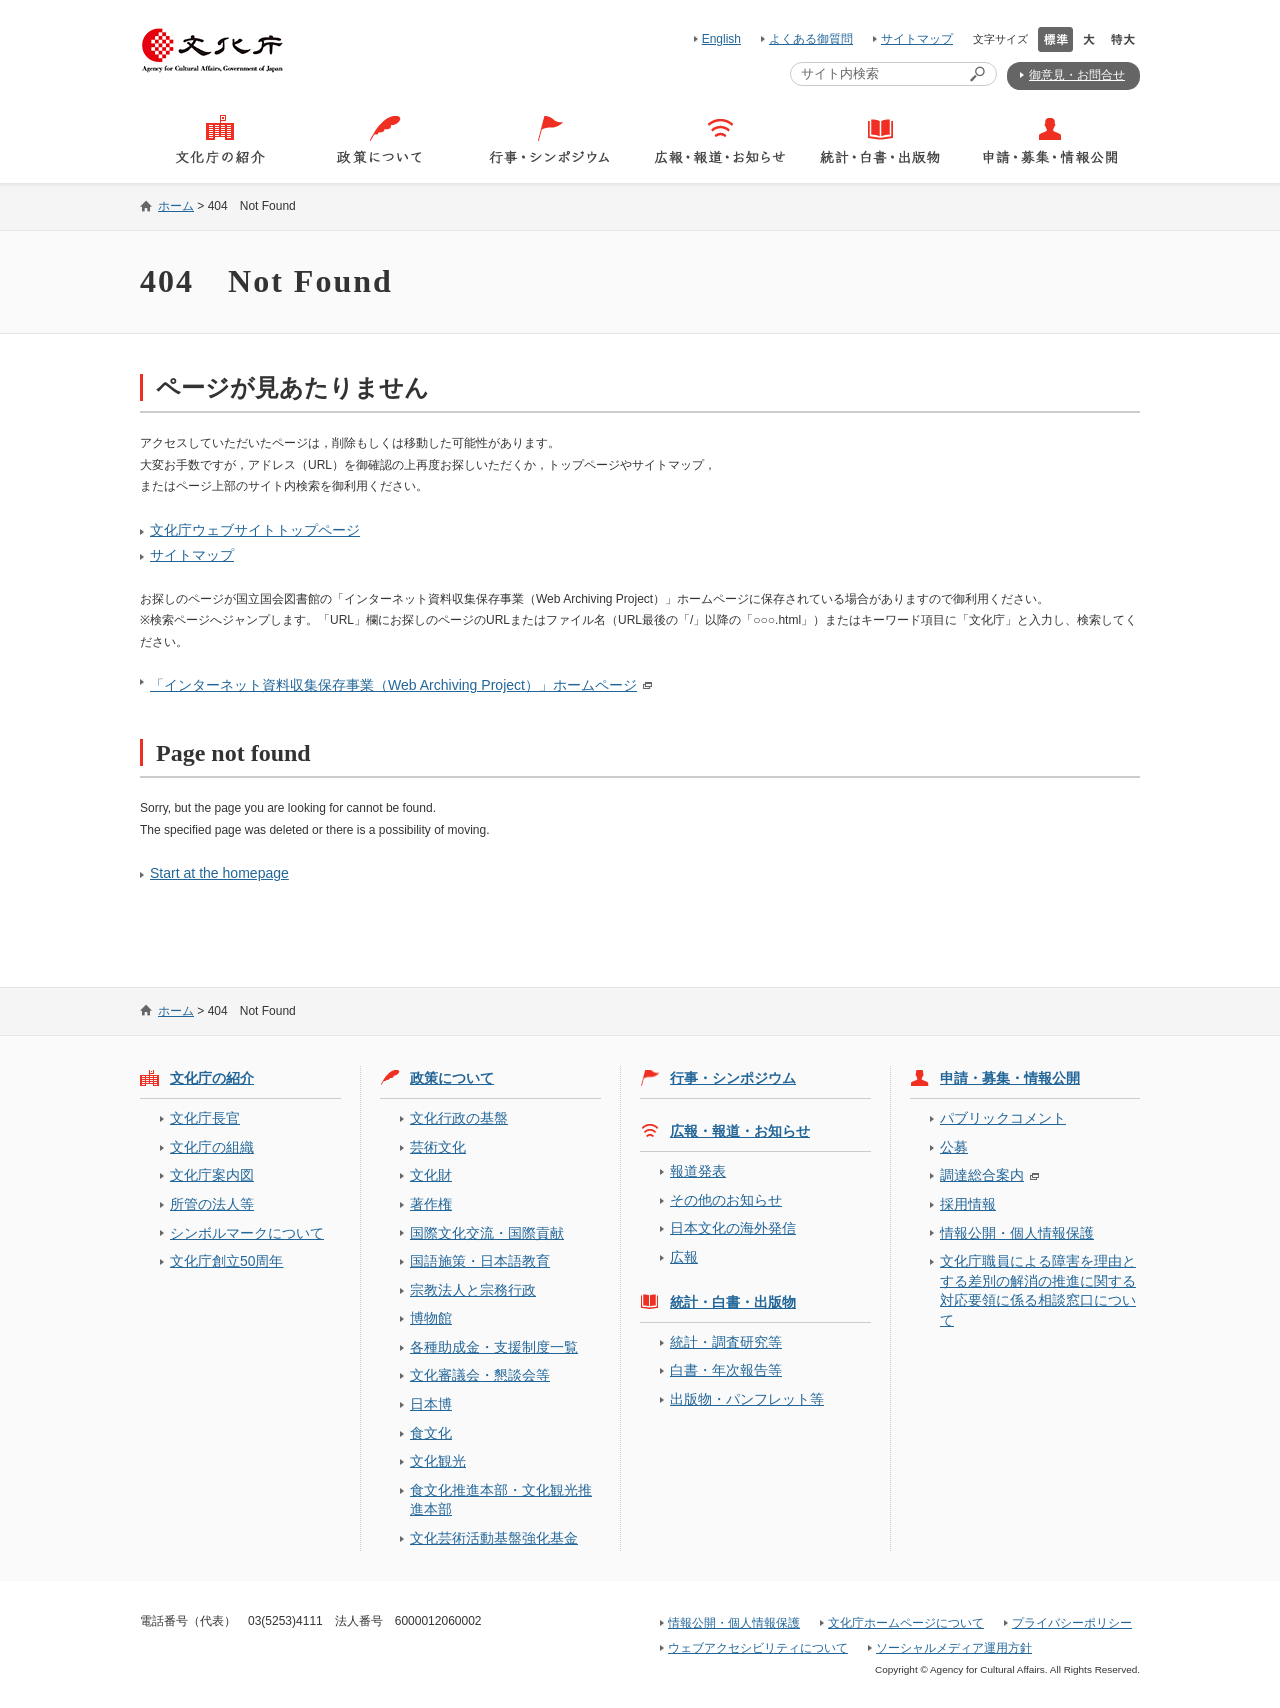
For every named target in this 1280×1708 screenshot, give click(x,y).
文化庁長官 (205, 1118)
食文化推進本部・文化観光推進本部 (501, 1499)
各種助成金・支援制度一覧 (494, 1347)
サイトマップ (917, 39)
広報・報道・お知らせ (740, 1131)
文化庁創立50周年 (226, 1261)
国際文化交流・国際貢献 (487, 1233)
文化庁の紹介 (212, 1078)
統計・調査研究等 (726, 1342)
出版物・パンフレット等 (747, 1399)
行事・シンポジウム (733, 1078)
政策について (452, 1078)
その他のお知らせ (726, 1200)
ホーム (176, 206)
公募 (954, 1147)
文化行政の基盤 (459, 1118)
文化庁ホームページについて (906, 1623)
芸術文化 (438, 1147)
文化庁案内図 (212, 1175)
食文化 (431, 1433)
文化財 (431, 1175)
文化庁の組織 (212, 1147)
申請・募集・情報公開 (1010, 1078)
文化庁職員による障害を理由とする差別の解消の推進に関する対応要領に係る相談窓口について (1038, 1290)
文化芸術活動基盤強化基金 (494, 1538)
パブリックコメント (1003, 1118)
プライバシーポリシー (1072, 1623)
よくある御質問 (811, 39)
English (721, 39)
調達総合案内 (982, 1175)
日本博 (431, 1404)
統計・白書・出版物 (733, 1302)
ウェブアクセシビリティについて (758, 1648)
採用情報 (968, 1204)
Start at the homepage (219, 873)
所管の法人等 (212, 1204)
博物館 (431, 1318)
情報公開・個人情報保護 (1017, 1233)
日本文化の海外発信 (733, 1228)
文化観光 (438, 1461)
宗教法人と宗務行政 (473, 1290)
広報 (684, 1257)
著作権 (431, 1204)
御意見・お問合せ (1077, 75)
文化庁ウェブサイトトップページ (255, 530)
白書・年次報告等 (726, 1370)
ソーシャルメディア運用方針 (954, 1648)
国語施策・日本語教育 (480, 1261)
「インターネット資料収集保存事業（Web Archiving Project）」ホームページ (393, 685)
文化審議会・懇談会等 (480, 1375)
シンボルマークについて (247, 1233)
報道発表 (698, 1171)
